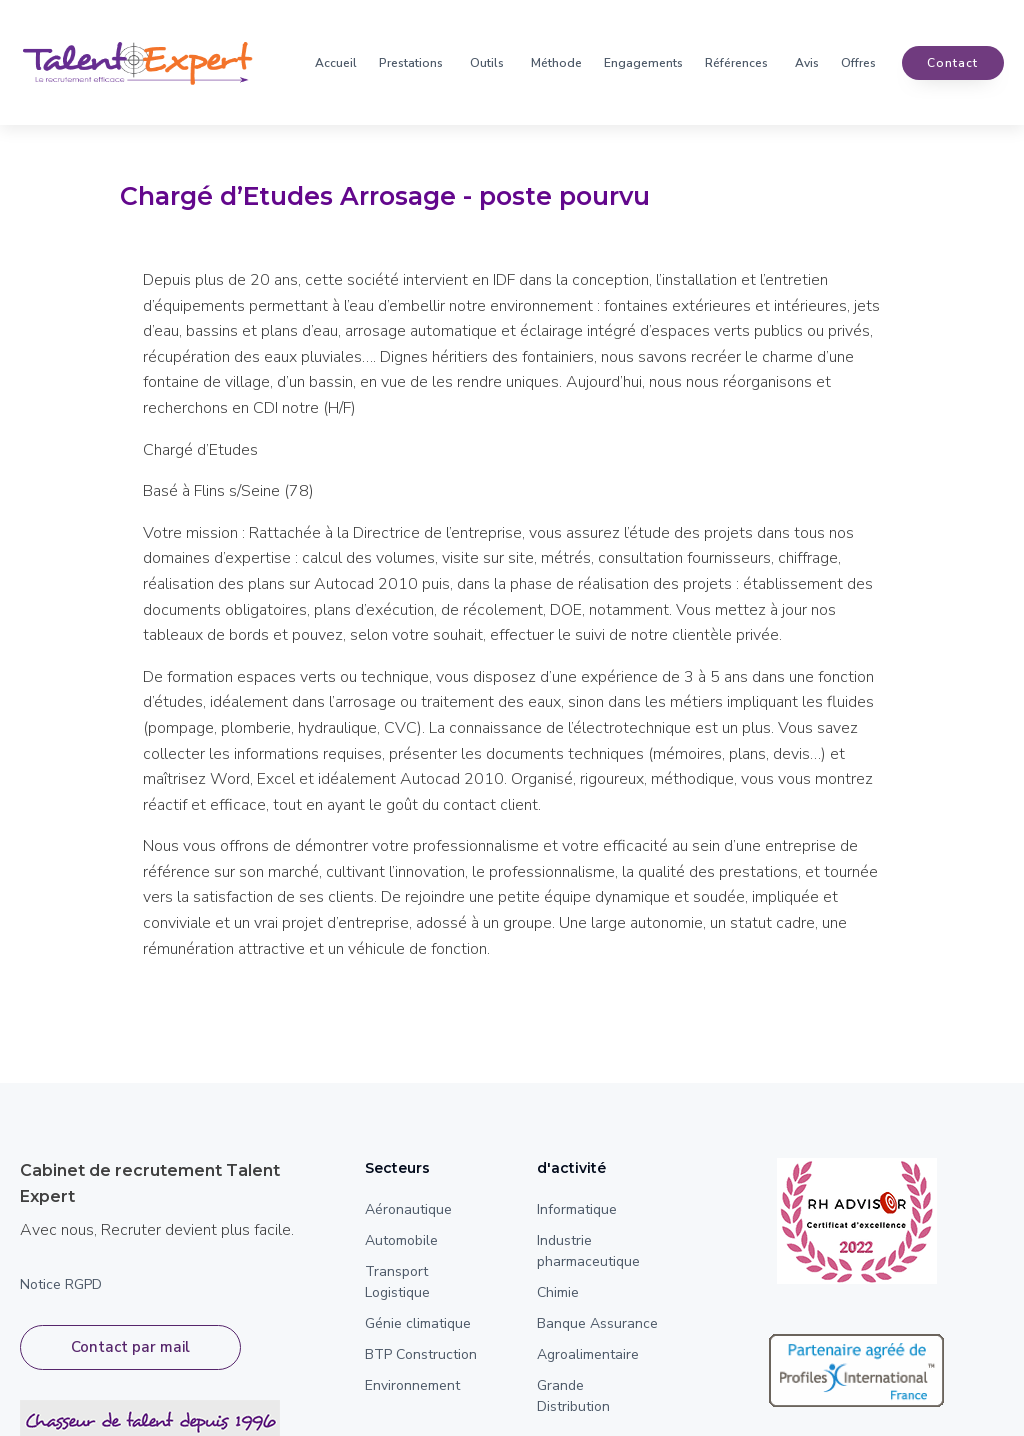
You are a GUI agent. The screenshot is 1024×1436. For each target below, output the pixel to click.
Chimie (558, 1292)
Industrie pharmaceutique (588, 1251)
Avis (807, 63)
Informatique (577, 1209)
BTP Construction (421, 1354)
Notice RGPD (61, 1284)
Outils (487, 63)
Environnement (412, 1385)
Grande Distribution (573, 1396)
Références (736, 63)
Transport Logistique (397, 1282)
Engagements (643, 63)
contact (952, 63)
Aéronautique (408, 1209)
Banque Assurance (597, 1323)
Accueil (336, 63)
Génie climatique (418, 1323)
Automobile (401, 1240)
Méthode (556, 63)
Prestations (411, 63)
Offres (858, 63)
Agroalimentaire (588, 1354)
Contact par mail (130, 1347)
